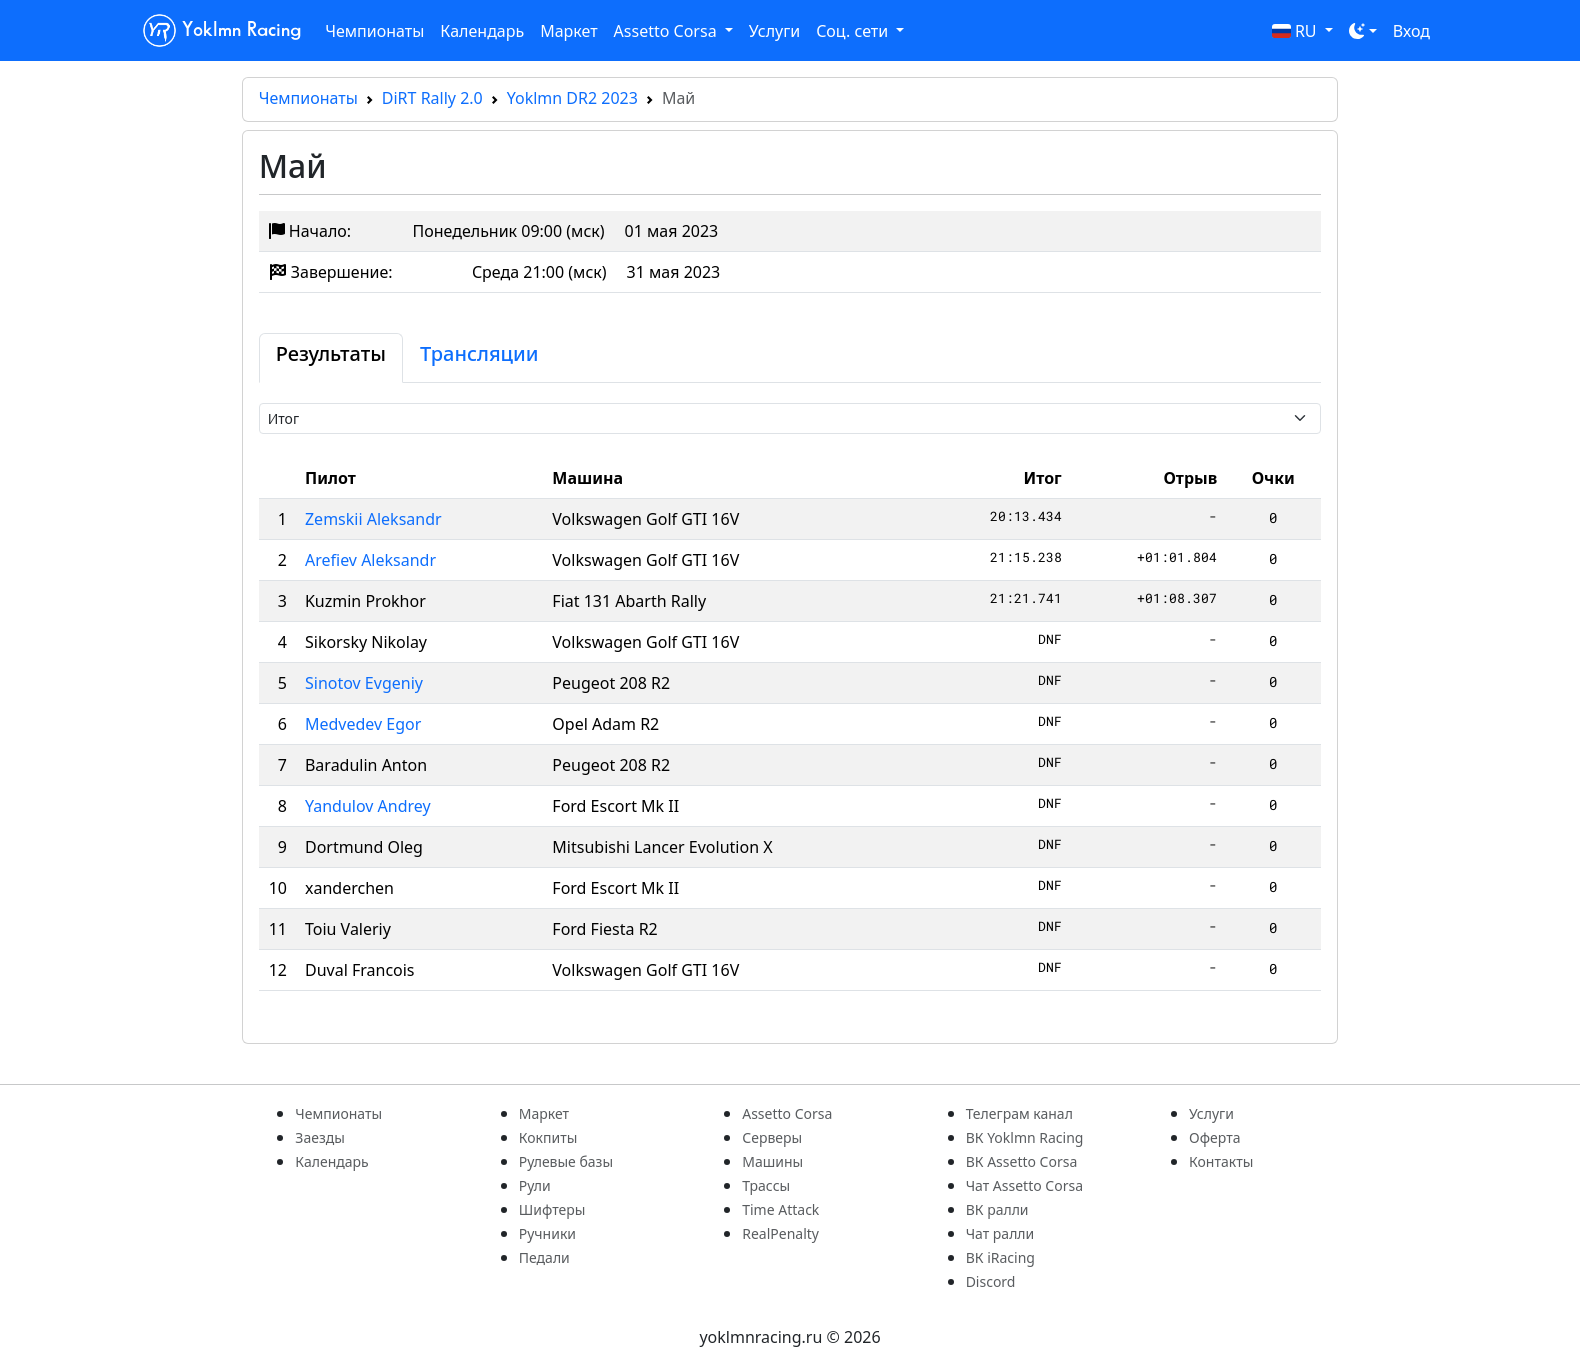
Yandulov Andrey (368, 806)
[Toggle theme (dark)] (1363, 31)
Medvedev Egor (363, 724)
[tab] (331, 358)
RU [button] (1296, 31)
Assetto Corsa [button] (667, 31)
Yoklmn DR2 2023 (572, 98)
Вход (1411, 31)
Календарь (482, 31)
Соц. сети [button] (854, 31)
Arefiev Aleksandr (370, 560)
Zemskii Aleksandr (373, 519)
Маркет (568, 31)
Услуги (774, 31)
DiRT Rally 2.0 (432, 98)
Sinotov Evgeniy (364, 683)
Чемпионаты (374, 31)
